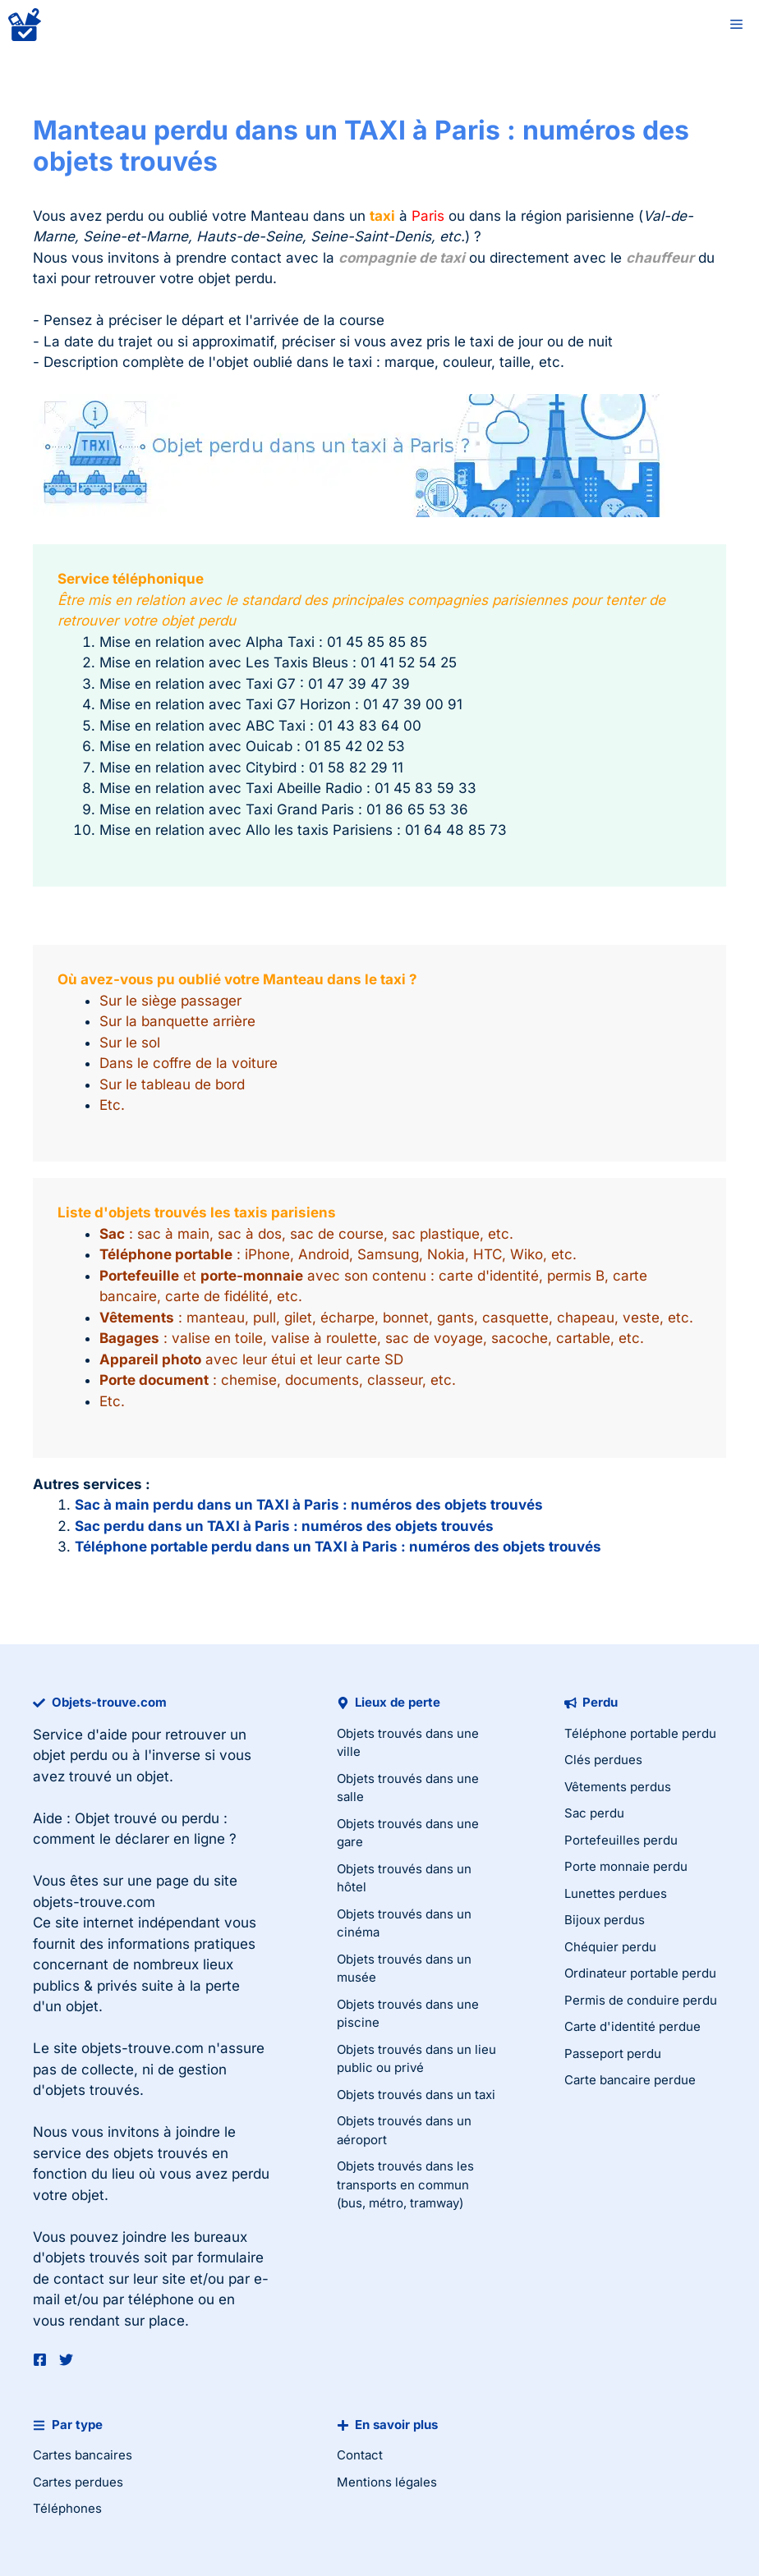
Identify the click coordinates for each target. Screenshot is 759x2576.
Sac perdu (594, 1813)
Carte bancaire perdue (630, 2080)
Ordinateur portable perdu (640, 1973)
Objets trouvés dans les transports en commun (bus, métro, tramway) (405, 2184)
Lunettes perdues (615, 1893)
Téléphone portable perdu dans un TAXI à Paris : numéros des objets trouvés (338, 1546)
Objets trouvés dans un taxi (416, 2094)
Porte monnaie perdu (626, 1866)
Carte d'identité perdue (632, 2026)
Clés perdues (603, 1759)
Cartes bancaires (82, 2455)
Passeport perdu (612, 2053)
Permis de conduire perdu (640, 2000)
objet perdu (70, 1755)
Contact (360, 2455)
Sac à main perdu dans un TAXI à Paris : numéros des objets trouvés (309, 1505)
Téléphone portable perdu (640, 1733)
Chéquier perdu (610, 1947)
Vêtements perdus (617, 1786)
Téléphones (67, 2508)
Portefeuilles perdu (621, 1840)
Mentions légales (387, 2482)
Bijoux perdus (604, 1919)
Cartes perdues (78, 2482)
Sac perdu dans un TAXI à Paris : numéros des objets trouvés (284, 1526)
